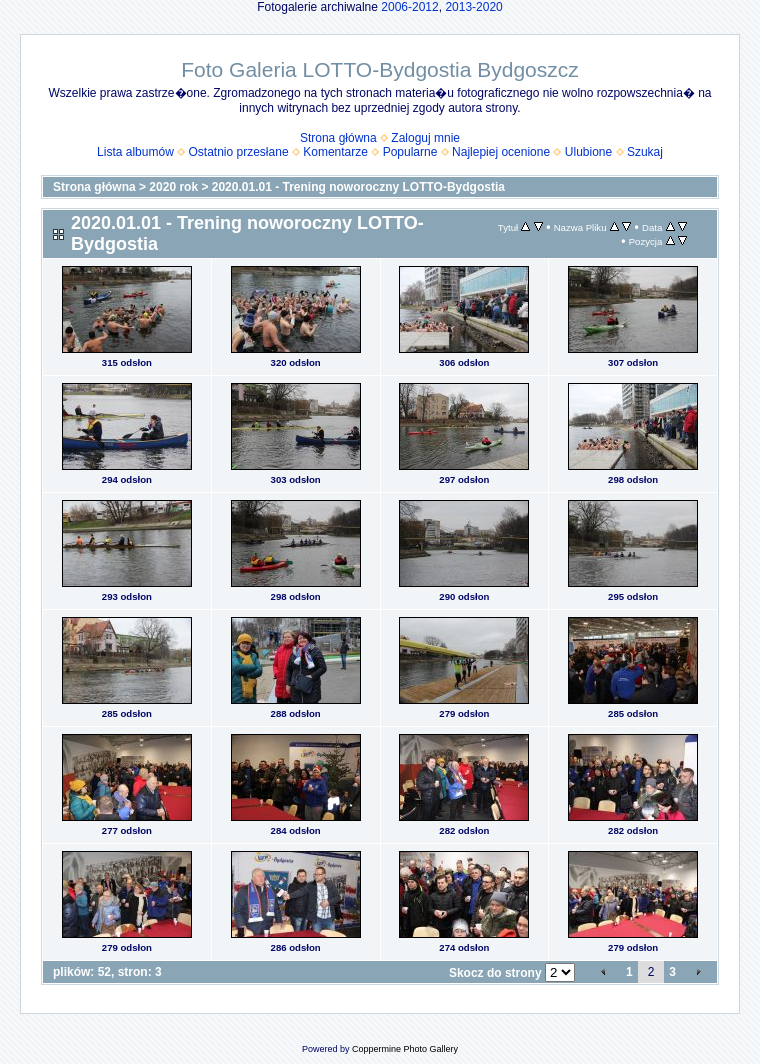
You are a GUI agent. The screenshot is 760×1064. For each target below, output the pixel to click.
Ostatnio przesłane (239, 152)
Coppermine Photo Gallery (405, 1049)
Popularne (410, 152)
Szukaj (645, 152)
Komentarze (335, 152)
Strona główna (338, 138)
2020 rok (173, 187)
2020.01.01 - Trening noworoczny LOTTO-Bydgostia (358, 187)
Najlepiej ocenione (501, 152)
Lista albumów (135, 152)
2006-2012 (409, 7)
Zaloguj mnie (425, 138)
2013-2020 (473, 7)
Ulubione (588, 152)
